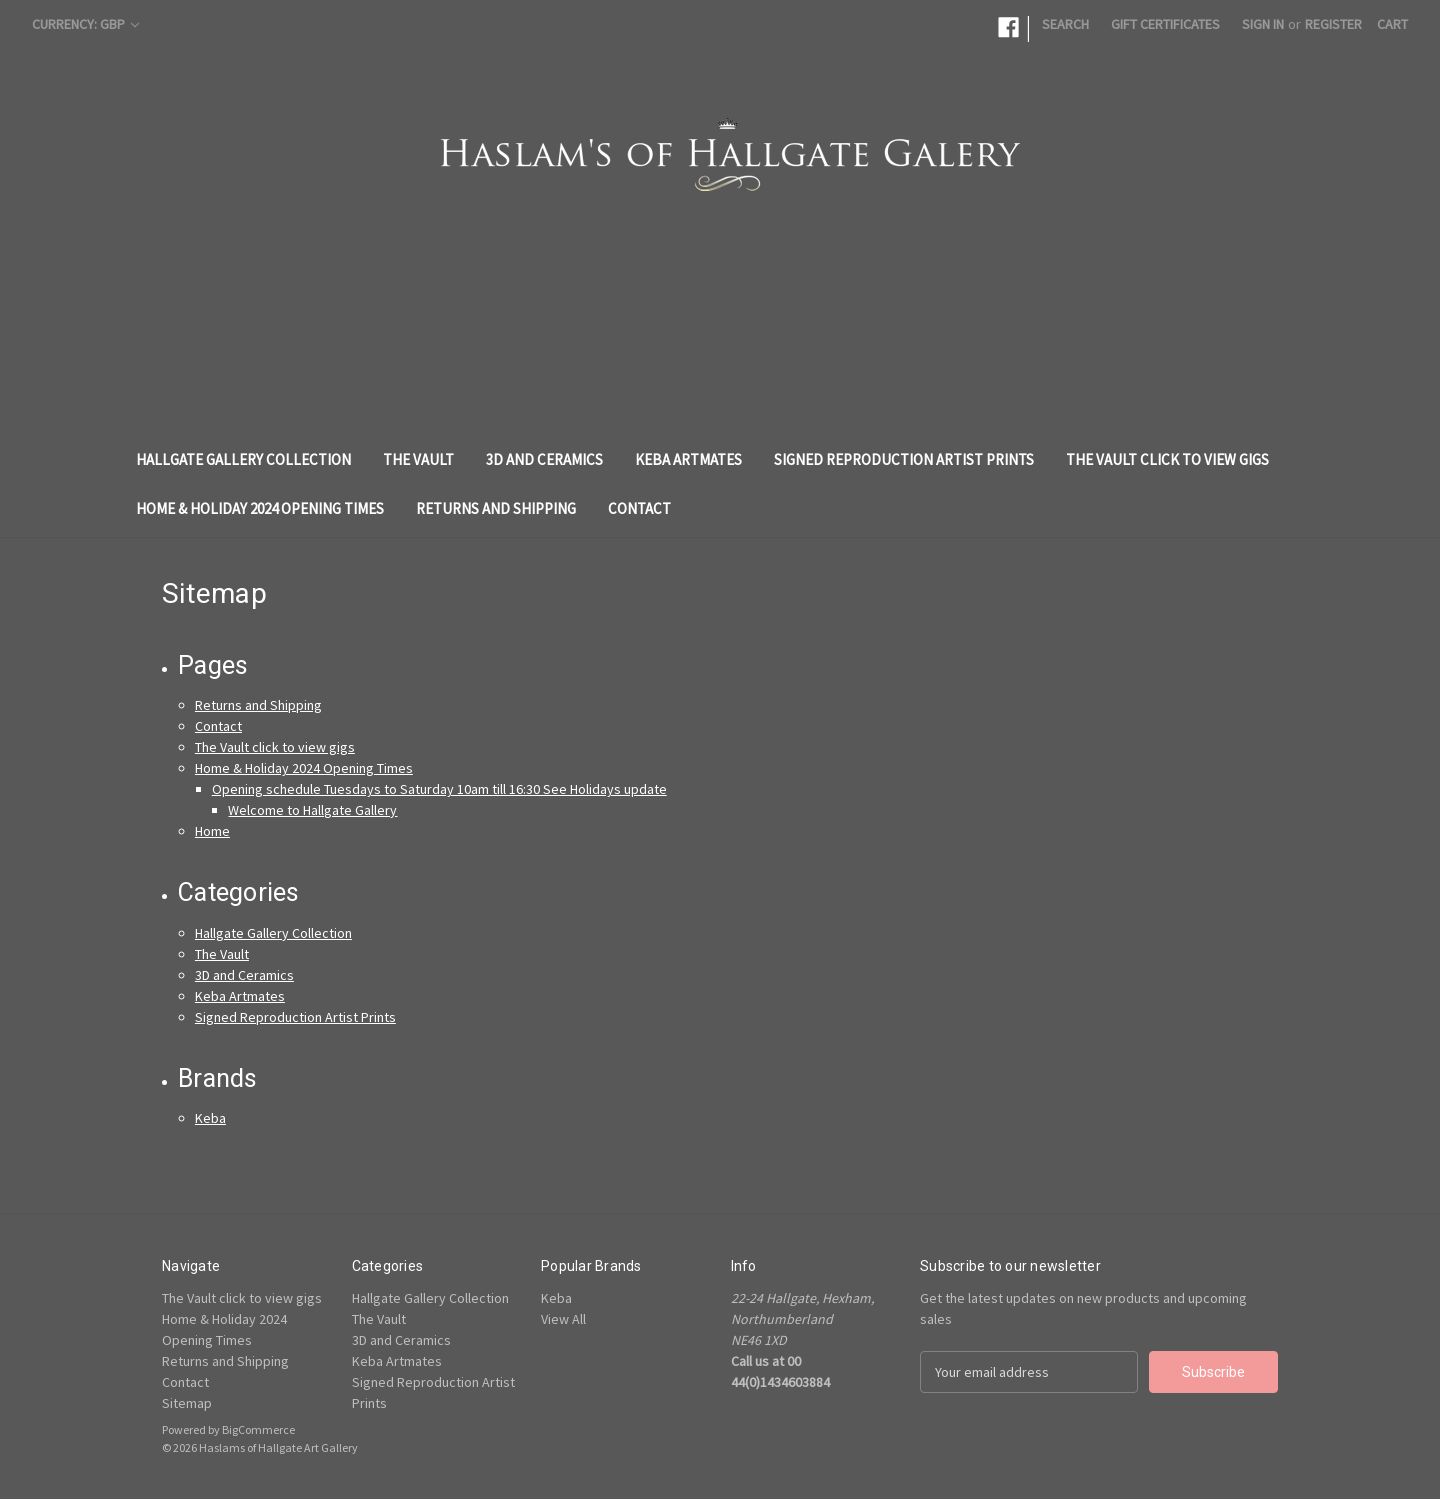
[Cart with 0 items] (1392, 24)
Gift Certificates (1165, 24)
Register (1333, 24)
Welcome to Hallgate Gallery (312, 810)
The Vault (418, 459)
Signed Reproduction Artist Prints (904, 459)
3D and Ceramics (544, 459)
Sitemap (187, 1403)
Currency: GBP (85, 24)
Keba (210, 1118)
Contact (639, 508)
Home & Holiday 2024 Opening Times (260, 508)
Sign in (1263, 24)
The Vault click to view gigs (1167, 459)
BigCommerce (258, 1429)
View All (563, 1319)
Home (212, 831)
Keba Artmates (688, 459)
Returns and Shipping (496, 508)
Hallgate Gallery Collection (243, 459)
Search (1065, 24)
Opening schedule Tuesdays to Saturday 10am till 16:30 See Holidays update (439, 789)
